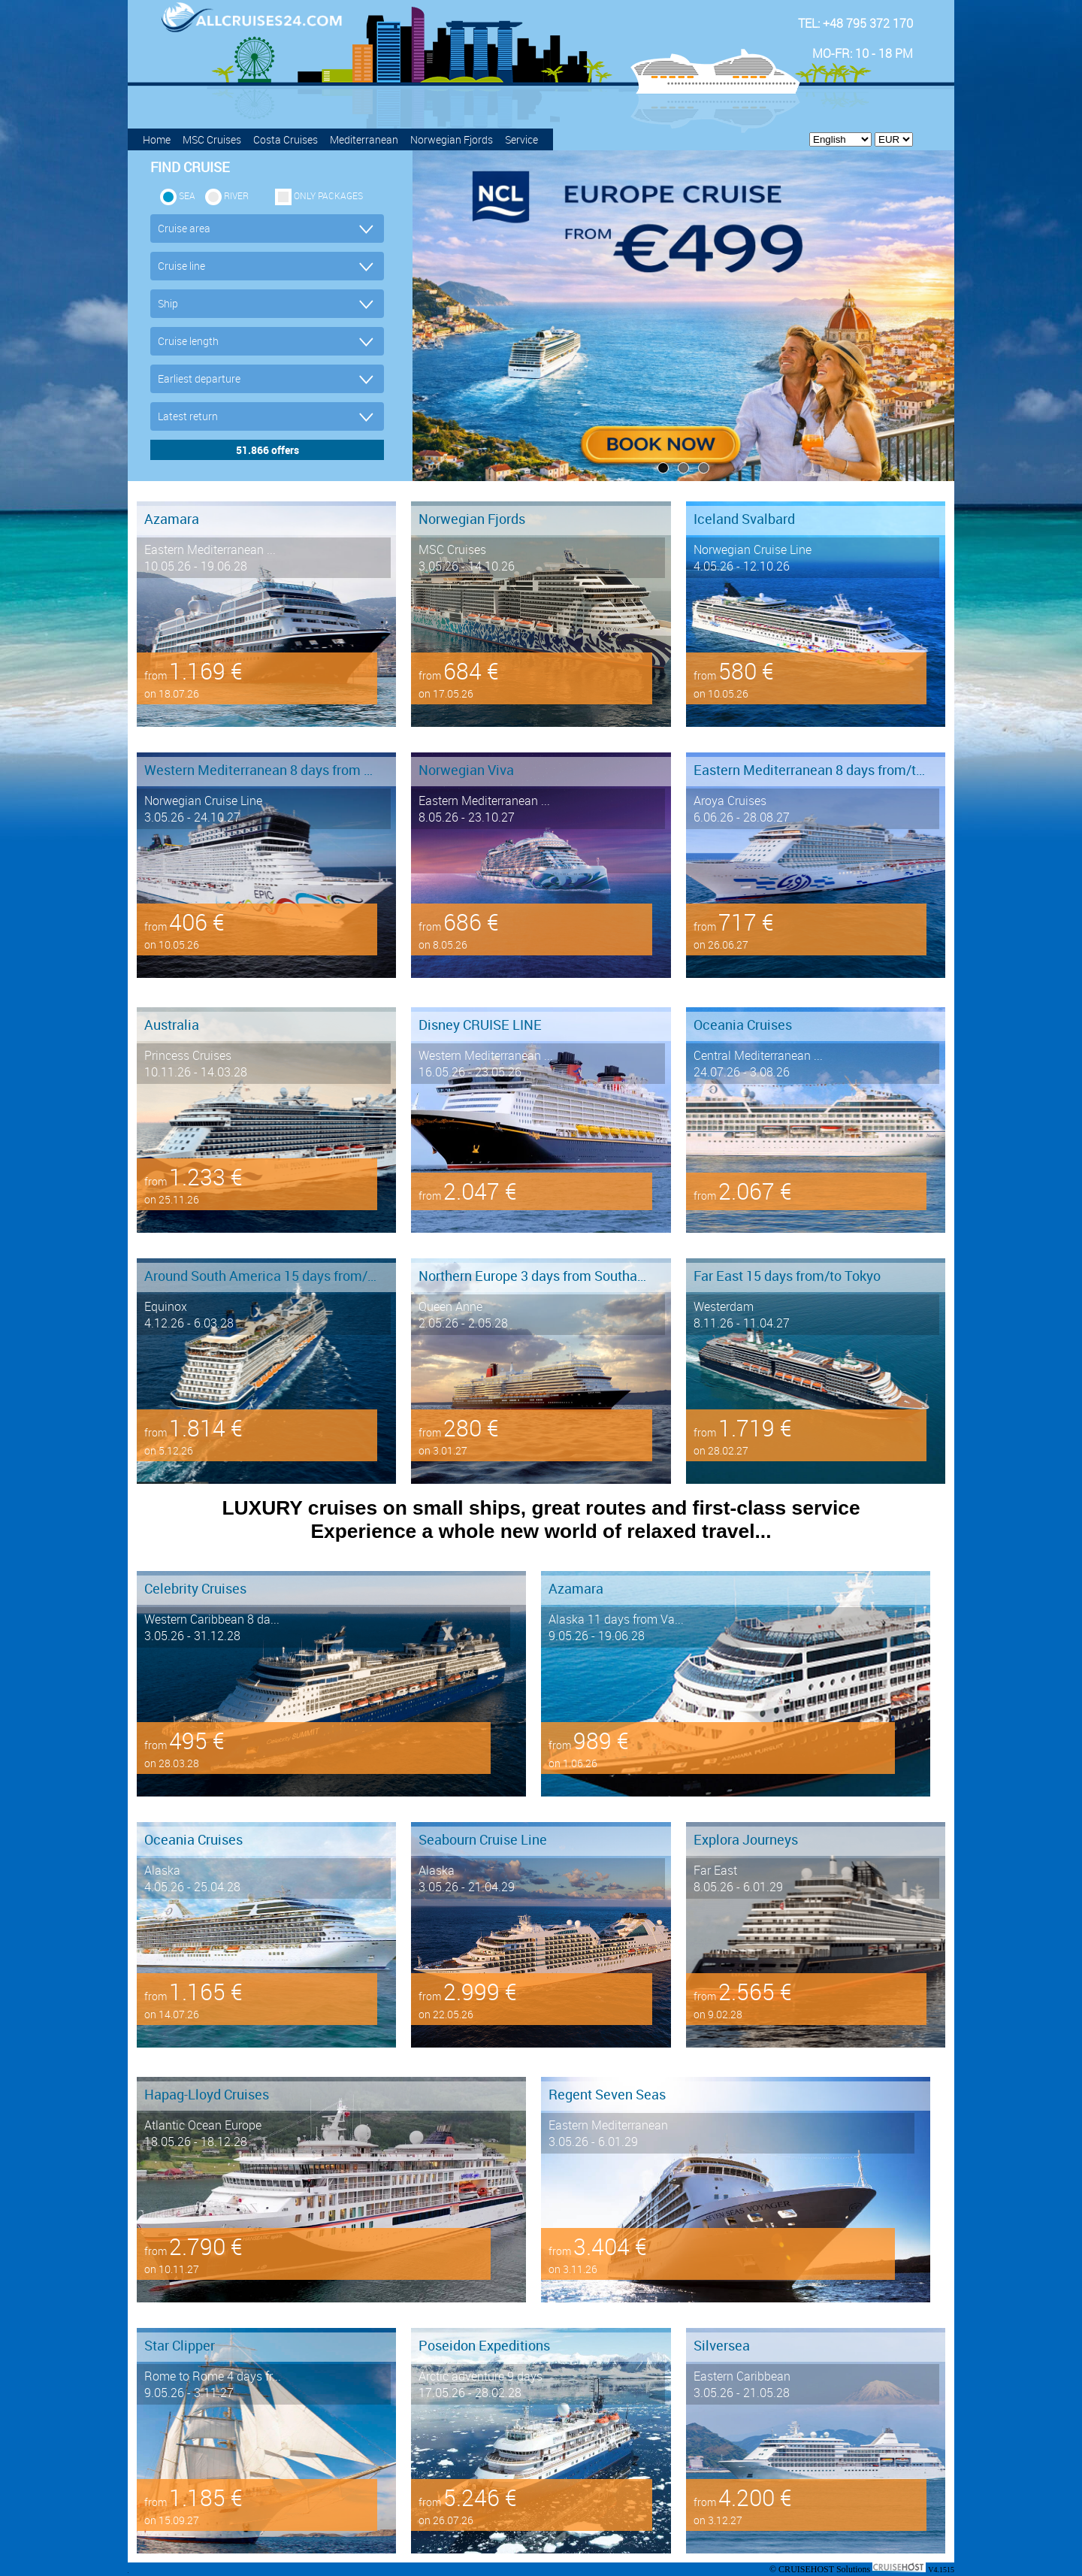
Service (521, 139)
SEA (187, 195)
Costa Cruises (285, 139)
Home (157, 139)
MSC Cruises (212, 139)
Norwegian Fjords (451, 139)
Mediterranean (364, 139)
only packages (328, 195)
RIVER (236, 195)
